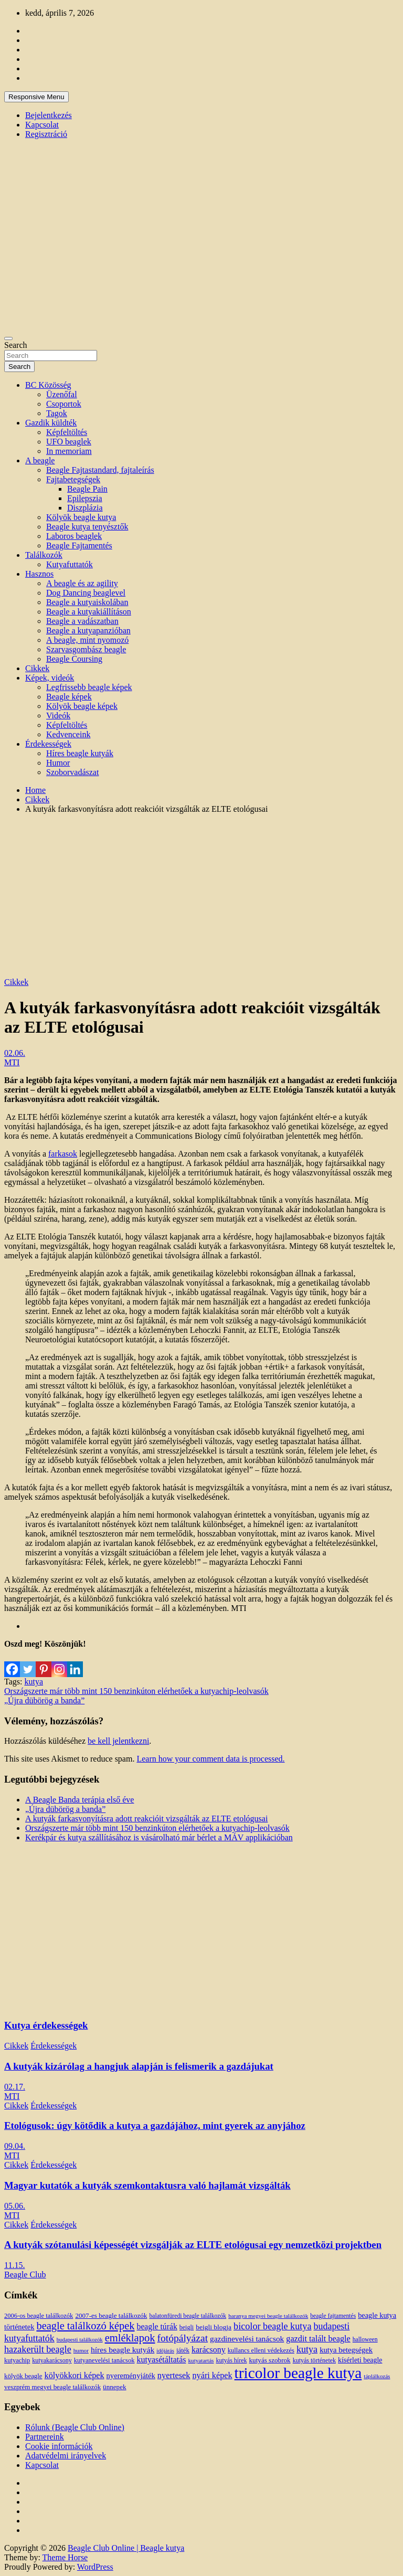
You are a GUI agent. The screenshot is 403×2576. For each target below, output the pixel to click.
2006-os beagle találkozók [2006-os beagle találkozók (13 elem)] (38, 2315)
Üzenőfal (61, 394)
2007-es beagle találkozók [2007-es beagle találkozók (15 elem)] (111, 2315)
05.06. (14, 2205)
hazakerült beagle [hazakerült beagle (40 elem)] (37, 2349)
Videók (58, 715)
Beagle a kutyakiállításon (88, 611)
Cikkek (37, 668)
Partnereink (44, 2436)
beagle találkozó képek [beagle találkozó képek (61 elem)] (85, 2325)
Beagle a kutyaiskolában (87, 602)
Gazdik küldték (51, 422)
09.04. (14, 2146)
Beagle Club (25, 2274)
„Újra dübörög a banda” (44, 1700)
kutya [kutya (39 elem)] (306, 2349)
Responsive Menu (36, 97)
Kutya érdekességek (46, 2025)
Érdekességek (48, 743)
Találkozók (43, 554)
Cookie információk (58, 2446)
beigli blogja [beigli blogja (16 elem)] (213, 2327)
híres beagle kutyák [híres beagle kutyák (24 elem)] (122, 2349)
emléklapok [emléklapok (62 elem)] (130, 2338)
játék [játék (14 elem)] (182, 2350)
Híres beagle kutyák (79, 753)
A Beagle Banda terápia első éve (79, 1799)
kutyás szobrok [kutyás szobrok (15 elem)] (270, 2360)
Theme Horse (65, 2557)
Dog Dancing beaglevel (85, 592)
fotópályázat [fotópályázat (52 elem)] (182, 2338)
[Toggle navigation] (8, 338)
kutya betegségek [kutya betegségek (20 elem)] (346, 2350)
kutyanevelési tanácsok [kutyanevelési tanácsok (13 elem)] (104, 2360)
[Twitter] (28, 1663)
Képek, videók (49, 677)
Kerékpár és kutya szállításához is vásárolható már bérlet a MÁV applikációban (159, 1837)
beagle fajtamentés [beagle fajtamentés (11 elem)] (333, 2316)
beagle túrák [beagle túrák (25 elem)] (157, 2326)
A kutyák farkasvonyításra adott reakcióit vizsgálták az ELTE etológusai (146, 1818)
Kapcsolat (42, 124)
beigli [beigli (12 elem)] (186, 2327)
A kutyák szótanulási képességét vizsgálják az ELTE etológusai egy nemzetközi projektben (192, 2244)
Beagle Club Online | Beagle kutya (126, 2547)
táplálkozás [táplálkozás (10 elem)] (377, 2376)
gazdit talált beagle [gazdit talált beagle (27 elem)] (318, 2339)
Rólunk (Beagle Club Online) (74, 2427)
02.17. (14, 2086)
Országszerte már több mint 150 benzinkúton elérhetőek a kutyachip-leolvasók (136, 1691)
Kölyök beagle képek (82, 706)
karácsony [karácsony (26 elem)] (209, 2349)
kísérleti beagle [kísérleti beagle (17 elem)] (360, 2360)
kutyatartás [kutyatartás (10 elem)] (201, 2360)
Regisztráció (46, 134)
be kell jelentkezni (118, 1740)
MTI (11, 1062)
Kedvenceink (68, 734)
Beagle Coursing (74, 658)
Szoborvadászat (72, 772)
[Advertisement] (201, 895)
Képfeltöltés (66, 432)
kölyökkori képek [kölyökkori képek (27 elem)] (74, 2375)
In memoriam (69, 451)
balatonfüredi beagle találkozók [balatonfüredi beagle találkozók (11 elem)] (187, 2316)
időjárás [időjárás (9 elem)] (165, 2351)
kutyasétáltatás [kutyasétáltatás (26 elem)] (161, 2359)
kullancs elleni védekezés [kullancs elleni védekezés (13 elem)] (261, 2350)
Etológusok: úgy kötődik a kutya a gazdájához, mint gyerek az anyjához (154, 2125)
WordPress (95, 2566)
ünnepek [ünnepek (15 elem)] (114, 2387)
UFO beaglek (68, 441)
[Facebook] (12, 1663)
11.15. (14, 2265)
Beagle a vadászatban (82, 621)
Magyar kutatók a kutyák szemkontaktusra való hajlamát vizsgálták (147, 2185)
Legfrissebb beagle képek (89, 687)
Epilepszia (84, 498)
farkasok (62, 1153)
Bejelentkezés (48, 115)
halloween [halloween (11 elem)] (365, 2339)
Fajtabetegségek (73, 479)
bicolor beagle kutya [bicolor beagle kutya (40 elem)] (272, 2326)
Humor (58, 762)
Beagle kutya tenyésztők (87, 526)
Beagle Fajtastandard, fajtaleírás (100, 469)
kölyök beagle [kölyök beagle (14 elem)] (23, 2376)
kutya (33, 1681)
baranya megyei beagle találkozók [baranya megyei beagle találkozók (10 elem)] (268, 2316)
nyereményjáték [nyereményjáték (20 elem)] (131, 2375)
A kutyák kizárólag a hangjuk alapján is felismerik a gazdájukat (138, 2066)
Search (15, 345)
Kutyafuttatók (69, 564)
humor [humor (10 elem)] (81, 2350)
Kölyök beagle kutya (81, 517)
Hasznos (39, 573)
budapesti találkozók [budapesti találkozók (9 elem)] (80, 2339)
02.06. (14, 1052)
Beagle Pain (87, 488)
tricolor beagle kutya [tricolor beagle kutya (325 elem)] (298, 2373)
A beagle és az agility (82, 583)
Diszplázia (85, 507)
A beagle (40, 460)
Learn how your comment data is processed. (210, 1758)
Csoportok (63, 403)
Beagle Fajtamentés (79, 545)
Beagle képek (69, 696)
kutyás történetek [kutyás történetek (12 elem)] (314, 2360)
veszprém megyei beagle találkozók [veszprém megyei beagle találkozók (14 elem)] (52, 2387)
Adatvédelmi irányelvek (65, 2455)
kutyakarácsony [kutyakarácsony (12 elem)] (51, 2360)
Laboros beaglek (74, 536)
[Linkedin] (75, 1663)
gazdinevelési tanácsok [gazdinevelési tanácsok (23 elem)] (247, 2338)
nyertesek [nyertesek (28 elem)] (173, 2375)
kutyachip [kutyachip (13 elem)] (17, 2360)
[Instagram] (59, 1663)
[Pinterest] (43, 1663)
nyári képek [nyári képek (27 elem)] (212, 2375)
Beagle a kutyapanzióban (88, 630)
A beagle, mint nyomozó (87, 639)
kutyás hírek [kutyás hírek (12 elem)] (231, 2360)
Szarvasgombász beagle (86, 649)
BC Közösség (48, 384)
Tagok (56, 413)
